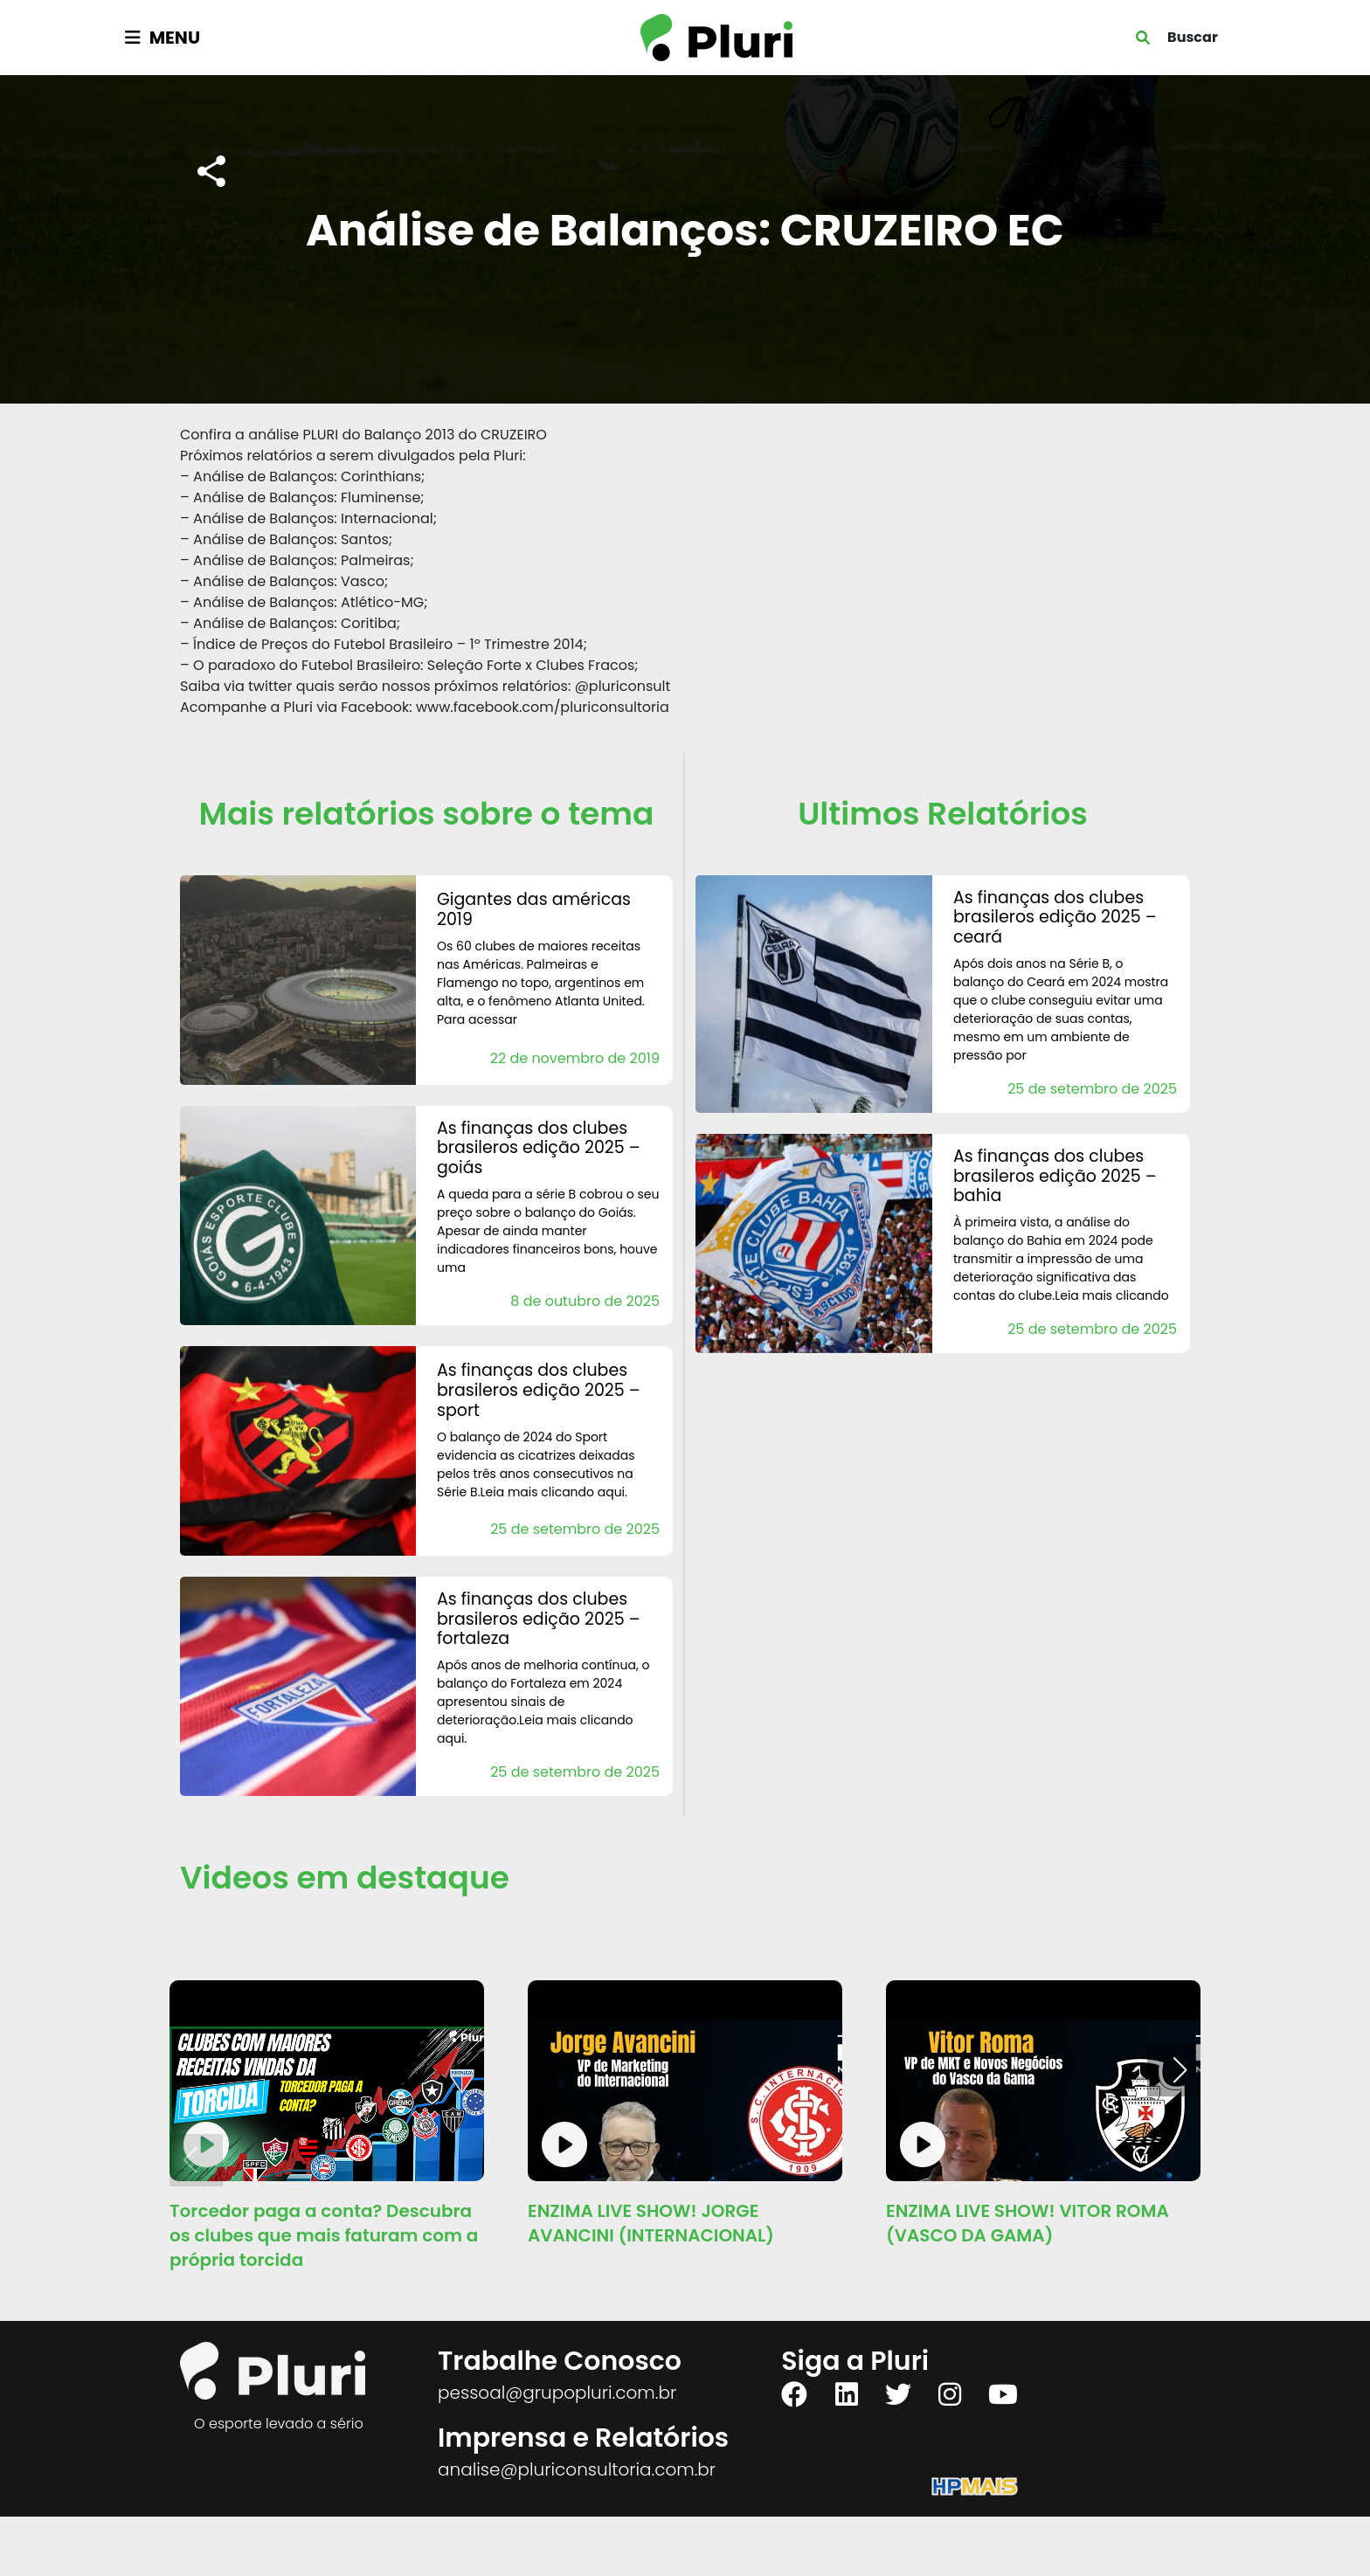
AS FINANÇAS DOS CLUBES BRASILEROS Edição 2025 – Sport (538, 1390)
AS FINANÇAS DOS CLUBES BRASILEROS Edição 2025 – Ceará (1055, 918)
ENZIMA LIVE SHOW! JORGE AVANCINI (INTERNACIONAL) (651, 2223)
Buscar (1192, 37)
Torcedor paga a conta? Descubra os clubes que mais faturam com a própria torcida (324, 2235)
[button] (1180, 2070)
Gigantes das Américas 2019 (534, 909)
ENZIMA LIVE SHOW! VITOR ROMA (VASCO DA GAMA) (1027, 2223)
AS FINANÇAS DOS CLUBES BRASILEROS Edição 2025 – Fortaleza (538, 1619)
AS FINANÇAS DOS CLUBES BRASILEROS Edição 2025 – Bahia (1055, 1176)
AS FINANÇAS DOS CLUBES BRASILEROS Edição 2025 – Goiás (538, 1148)
